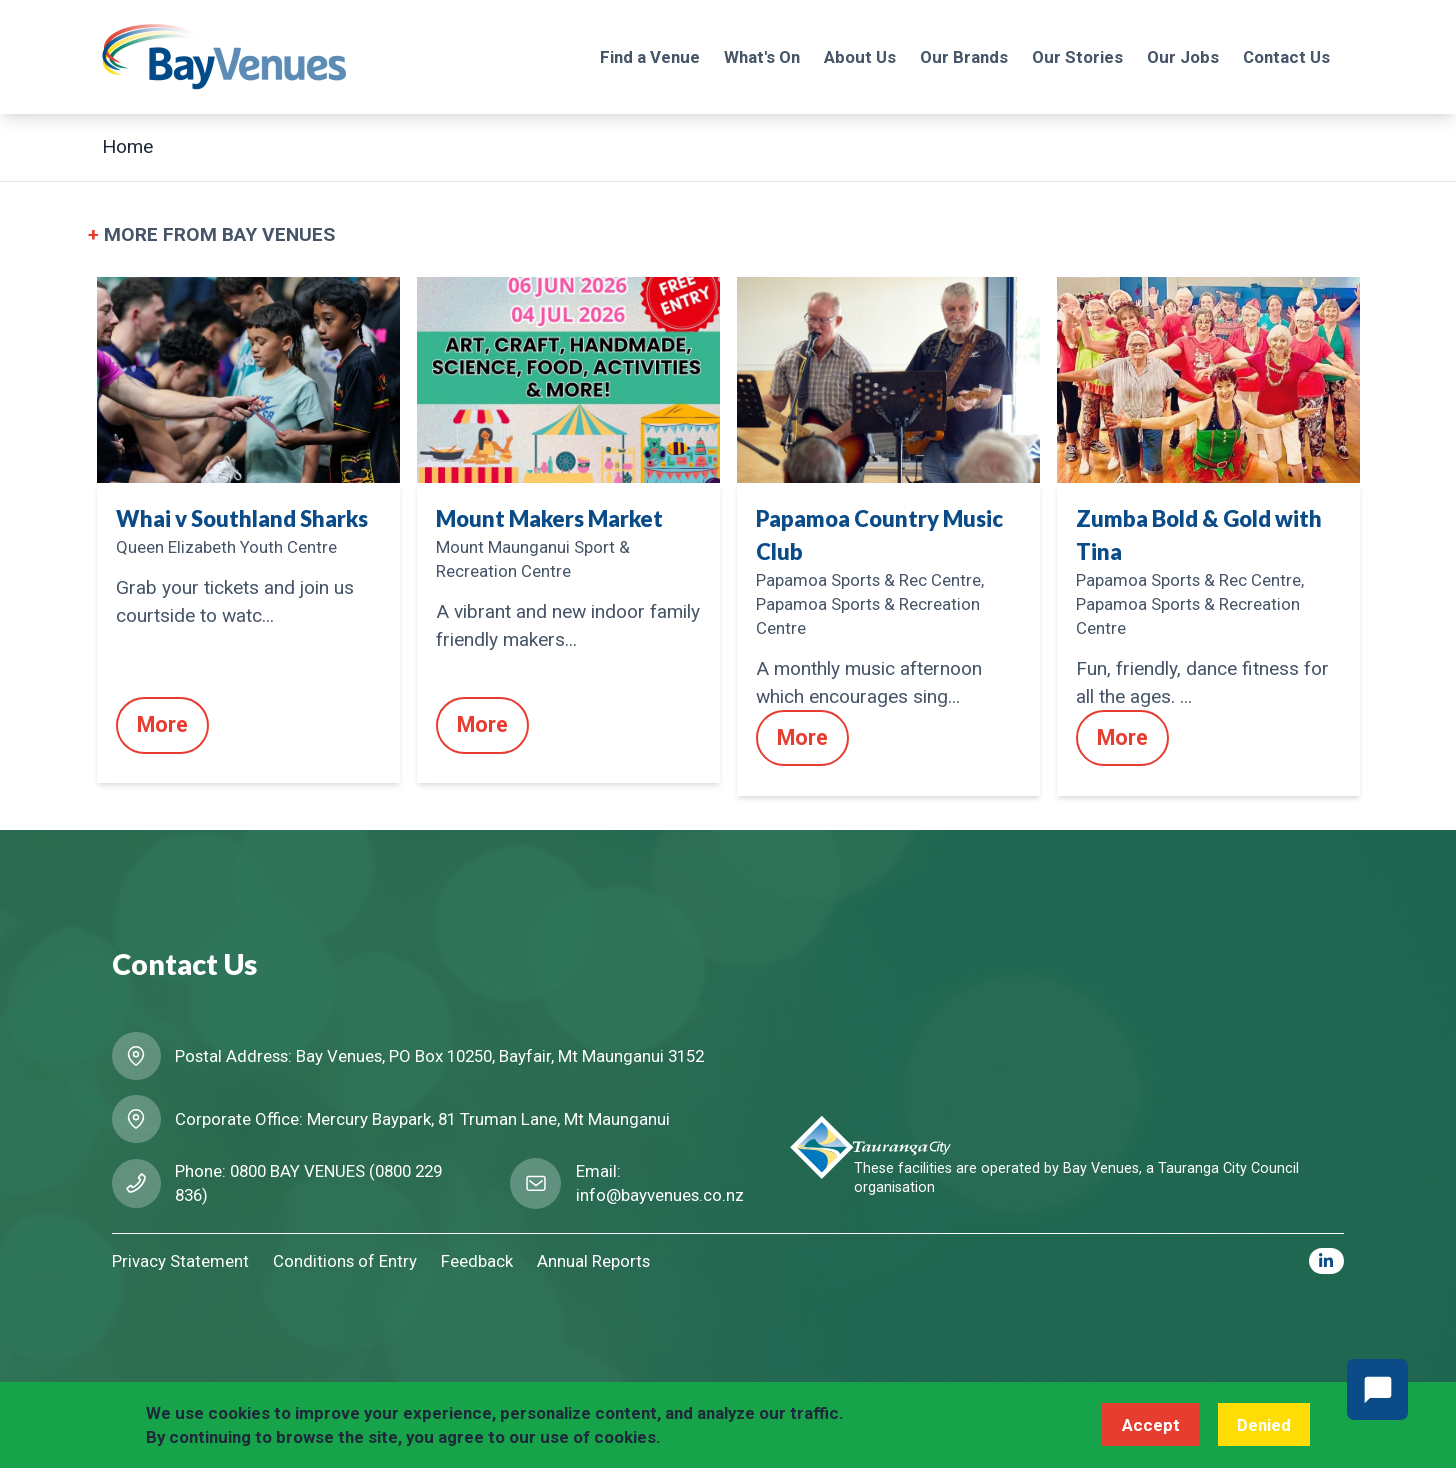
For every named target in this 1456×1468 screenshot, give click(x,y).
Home (127, 146)
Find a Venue (650, 57)
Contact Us (1286, 57)
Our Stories (1077, 57)
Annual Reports (593, 1261)
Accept (1151, 1425)
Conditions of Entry (345, 1261)
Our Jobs (1183, 57)
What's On (762, 57)
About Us (860, 57)
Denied (1264, 1425)
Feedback (477, 1261)
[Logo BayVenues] (224, 57)
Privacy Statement (180, 1261)
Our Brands (964, 57)
